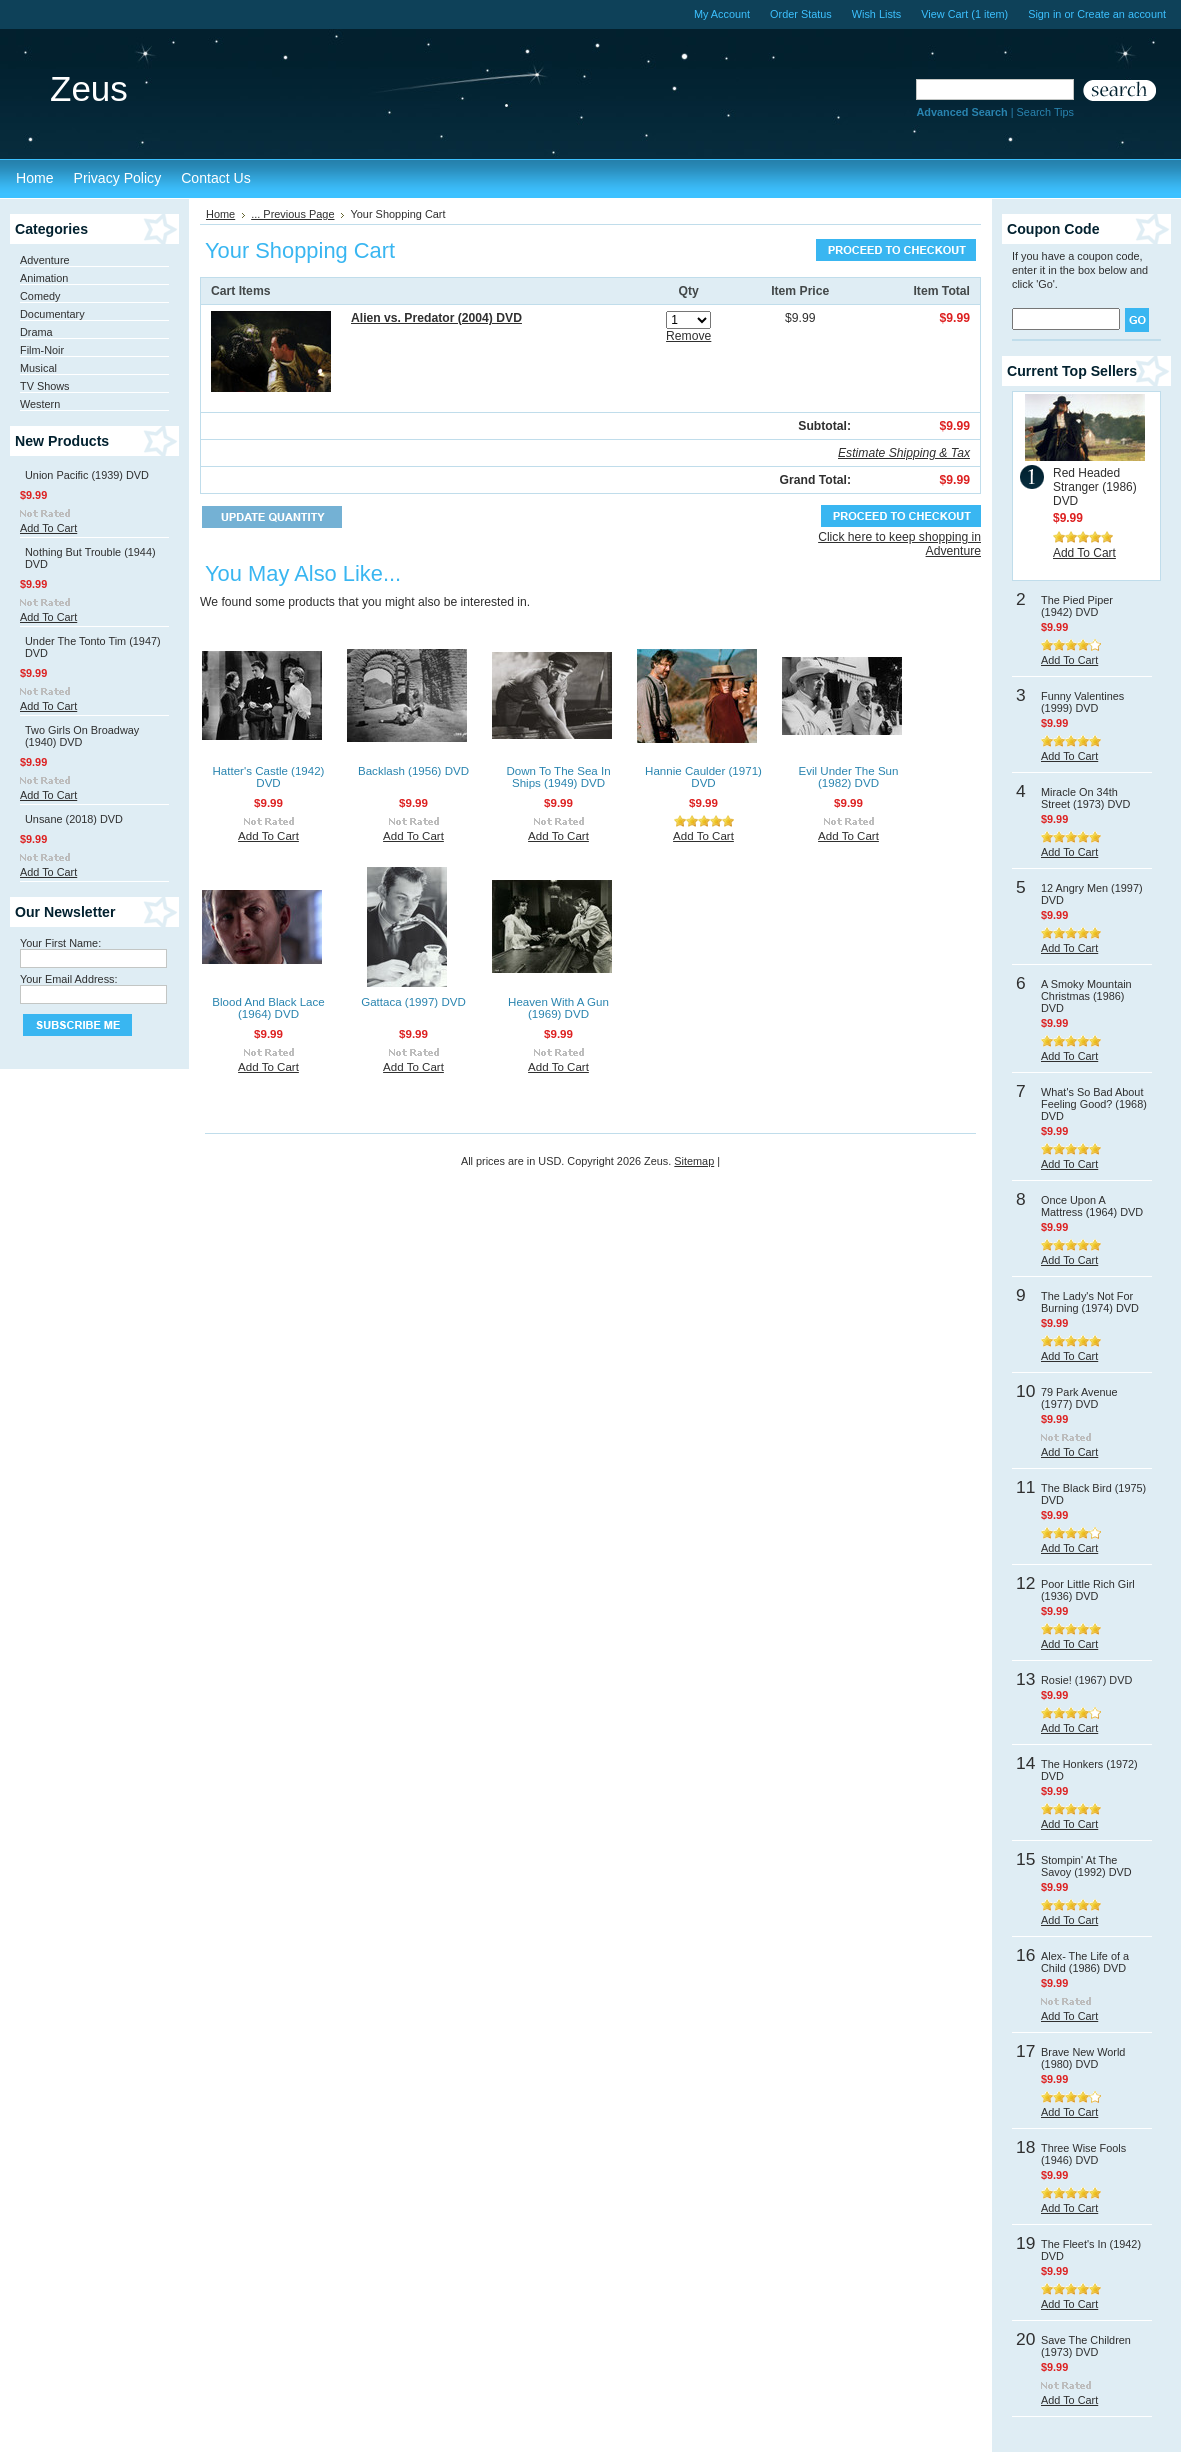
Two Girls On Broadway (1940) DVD (82, 736)
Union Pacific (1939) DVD (87, 475)
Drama (36, 332)
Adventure (45, 260)
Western (40, 404)
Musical (38, 368)
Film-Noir (42, 350)
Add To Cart (48, 528)
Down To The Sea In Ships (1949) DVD (558, 777)
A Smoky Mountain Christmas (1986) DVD (1086, 996)
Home (220, 214)
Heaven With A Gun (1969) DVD (558, 1008)
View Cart (964, 14)
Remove (688, 336)
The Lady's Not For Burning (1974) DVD (1090, 1302)
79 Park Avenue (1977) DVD (1079, 1398)
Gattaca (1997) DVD (413, 1002)
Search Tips (1045, 112)
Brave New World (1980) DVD (1083, 2058)
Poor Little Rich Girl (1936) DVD (1088, 1590)
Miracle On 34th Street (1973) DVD (1085, 798)
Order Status (801, 14)
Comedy (40, 296)
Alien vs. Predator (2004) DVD (436, 318)
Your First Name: (60, 943)
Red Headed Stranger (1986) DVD (1095, 487)
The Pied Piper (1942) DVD (1077, 606)
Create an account (1121, 14)
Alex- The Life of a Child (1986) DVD (1085, 1962)
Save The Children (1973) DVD (1086, 2346)
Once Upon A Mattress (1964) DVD (1092, 1206)
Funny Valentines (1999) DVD (1082, 702)
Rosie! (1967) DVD (1086, 1680)
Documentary (52, 314)
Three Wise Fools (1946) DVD (1083, 2154)
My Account (722, 14)
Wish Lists (877, 14)
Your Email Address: (69, 979)
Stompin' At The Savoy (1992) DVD (1086, 1866)
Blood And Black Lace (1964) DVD (268, 1008)
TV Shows (45, 386)
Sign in (1044, 14)
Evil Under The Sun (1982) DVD (849, 777)
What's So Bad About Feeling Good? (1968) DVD (1094, 1104)
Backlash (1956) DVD (413, 771)
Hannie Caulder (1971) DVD (703, 777)
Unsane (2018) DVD (74, 819)
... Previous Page (292, 214)
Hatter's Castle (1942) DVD (269, 777)
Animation (44, 278)
